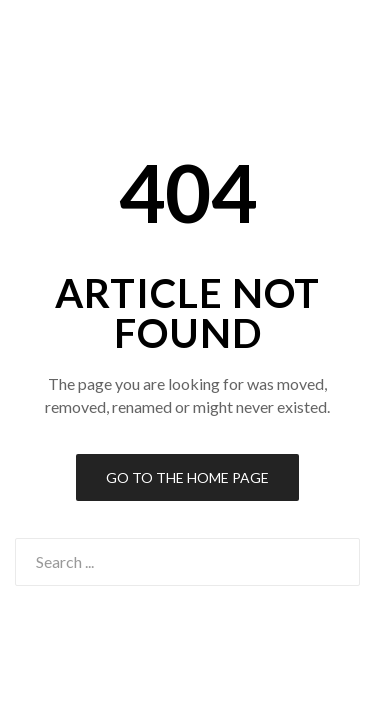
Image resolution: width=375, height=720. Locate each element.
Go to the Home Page (187, 477)
